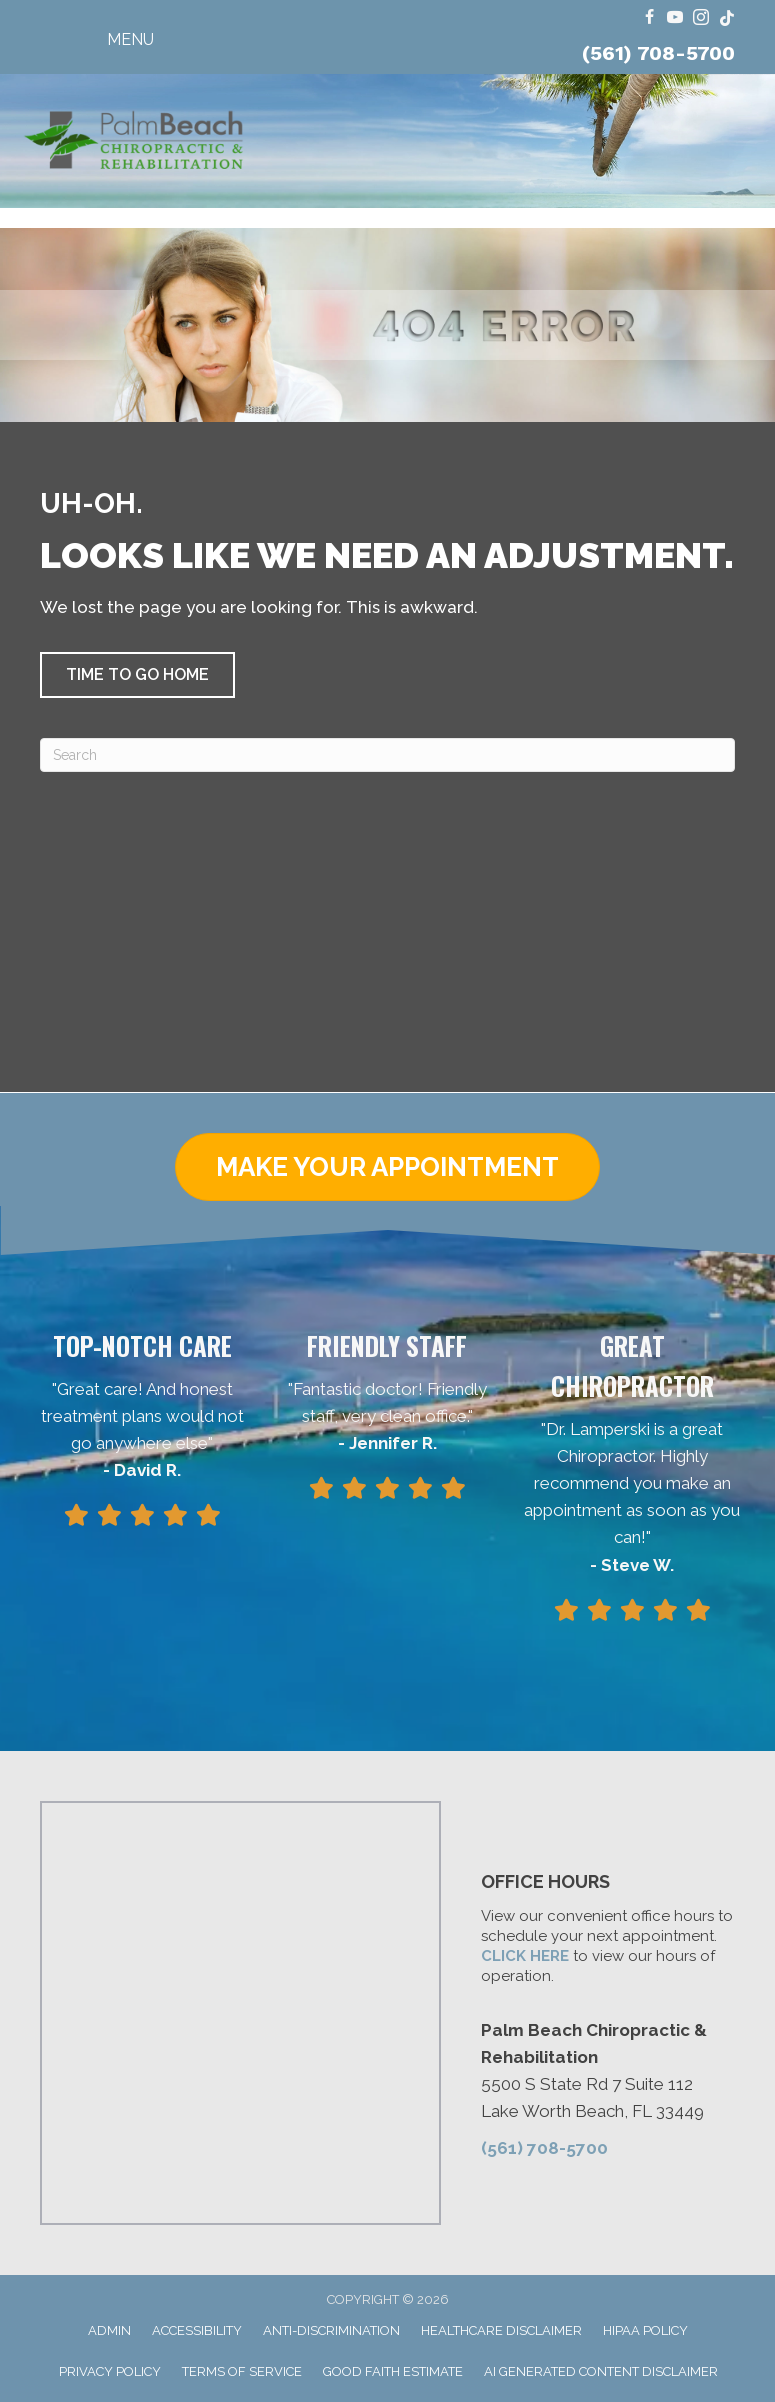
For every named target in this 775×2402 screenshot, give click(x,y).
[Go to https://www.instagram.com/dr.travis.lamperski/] (701, 18)
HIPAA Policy (645, 2330)
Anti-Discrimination (331, 2330)
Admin (109, 2330)
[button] (137, 675)
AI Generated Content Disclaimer (601, 2371)
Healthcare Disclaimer (501, 2330)
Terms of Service (242, 2371)
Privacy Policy (110, 2371)
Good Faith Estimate (393, 2371)
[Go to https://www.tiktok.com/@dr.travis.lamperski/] (727, 18)
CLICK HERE (525, 1956)
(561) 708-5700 (658, 53)
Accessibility (197, 2330)
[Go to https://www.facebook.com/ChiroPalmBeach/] (649, 18)
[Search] (387, 755)
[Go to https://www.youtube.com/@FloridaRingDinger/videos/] (675, 18)
